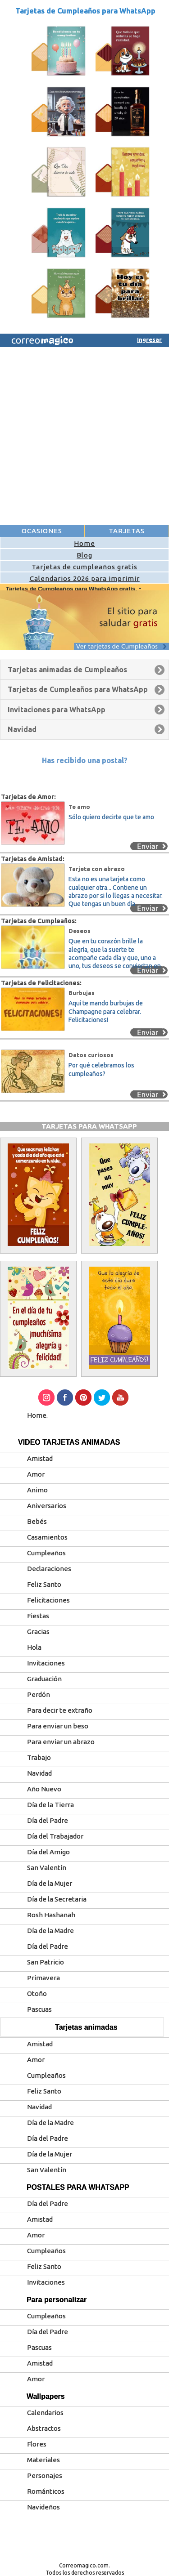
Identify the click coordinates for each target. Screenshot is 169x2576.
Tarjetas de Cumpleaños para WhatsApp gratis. (72, 588)
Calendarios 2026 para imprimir (85, 578)
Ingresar (149, 339)
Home (84, 543)
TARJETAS (127, 531)
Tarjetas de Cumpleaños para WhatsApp (85, 11)
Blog (84, 555)
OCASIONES (42, 531)
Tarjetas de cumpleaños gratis (84, 567)
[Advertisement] (84, 436)
